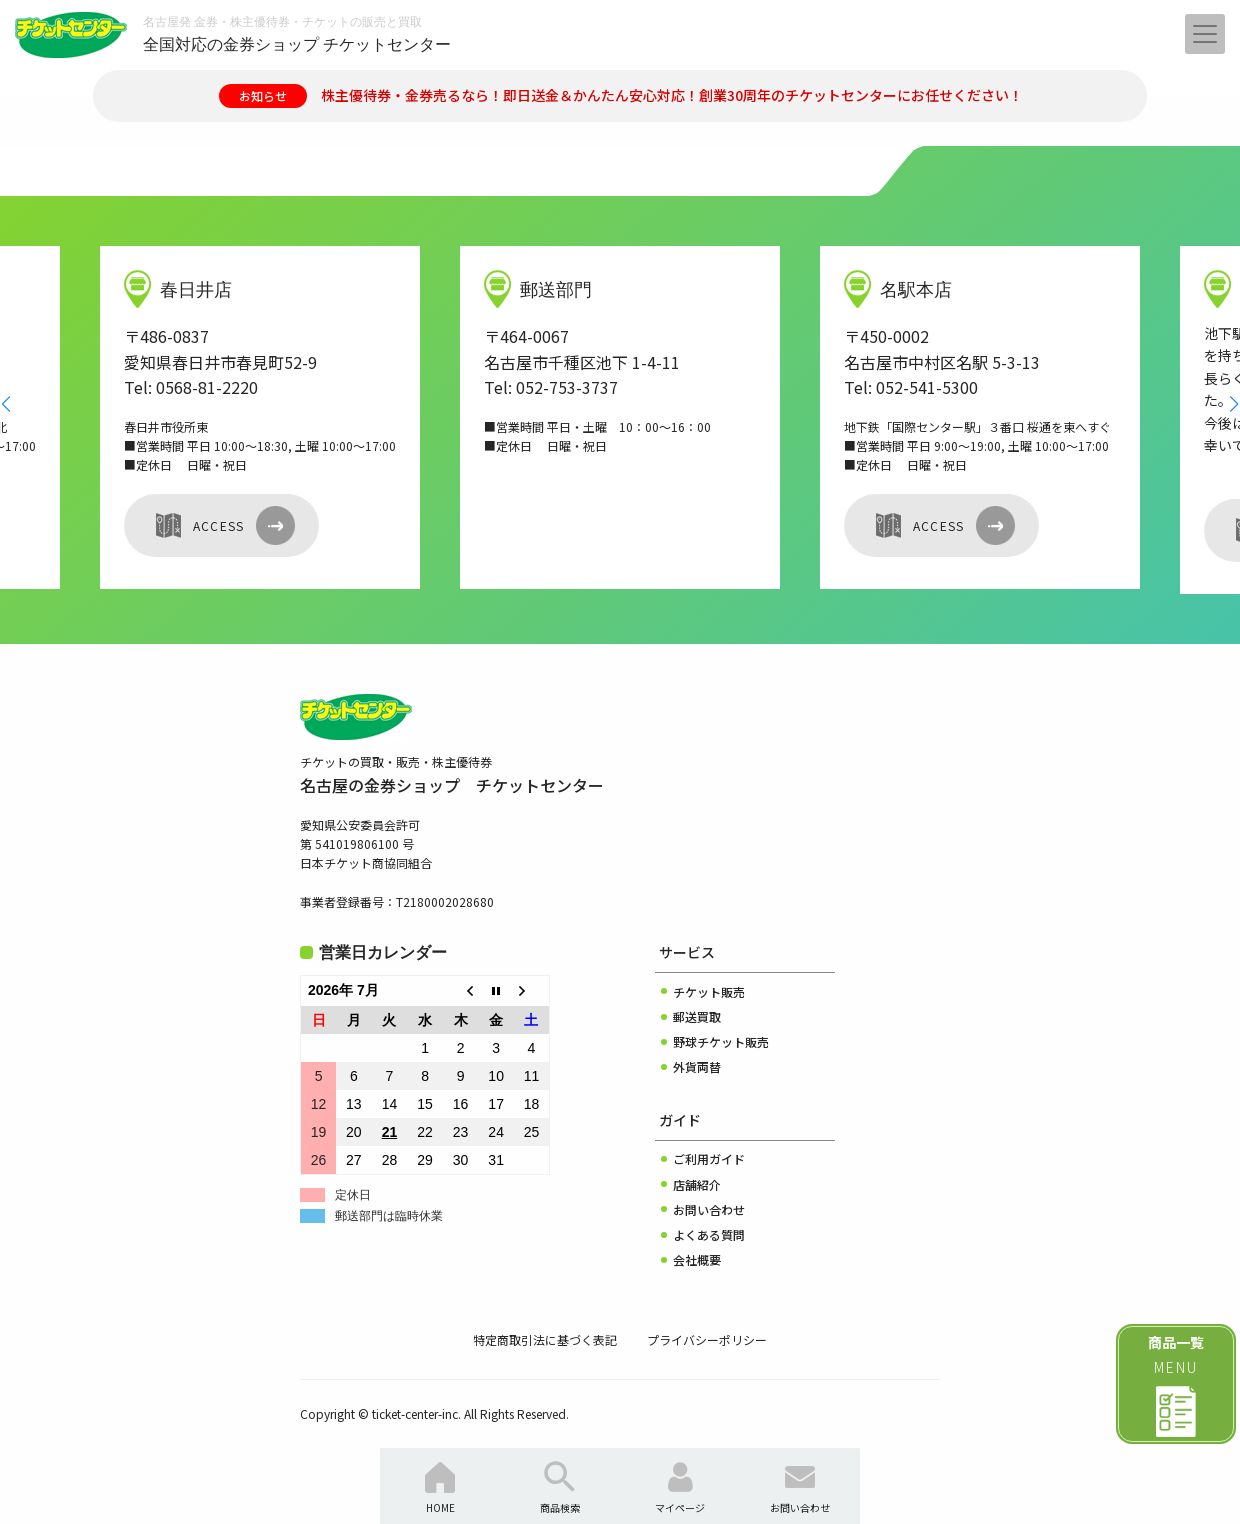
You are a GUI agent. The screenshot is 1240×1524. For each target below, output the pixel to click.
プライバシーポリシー (707, 1339)
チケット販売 (709, 991)
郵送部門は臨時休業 (389, 1216)
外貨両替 (697, 1066)
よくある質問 (709, 1234)
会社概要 (697, 1259)
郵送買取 (697, 1016)
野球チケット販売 (721, 1041)
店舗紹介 (697, 1184)
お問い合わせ (709, 1209)
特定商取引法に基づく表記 (545, 1339)
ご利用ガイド (709, 1158)
